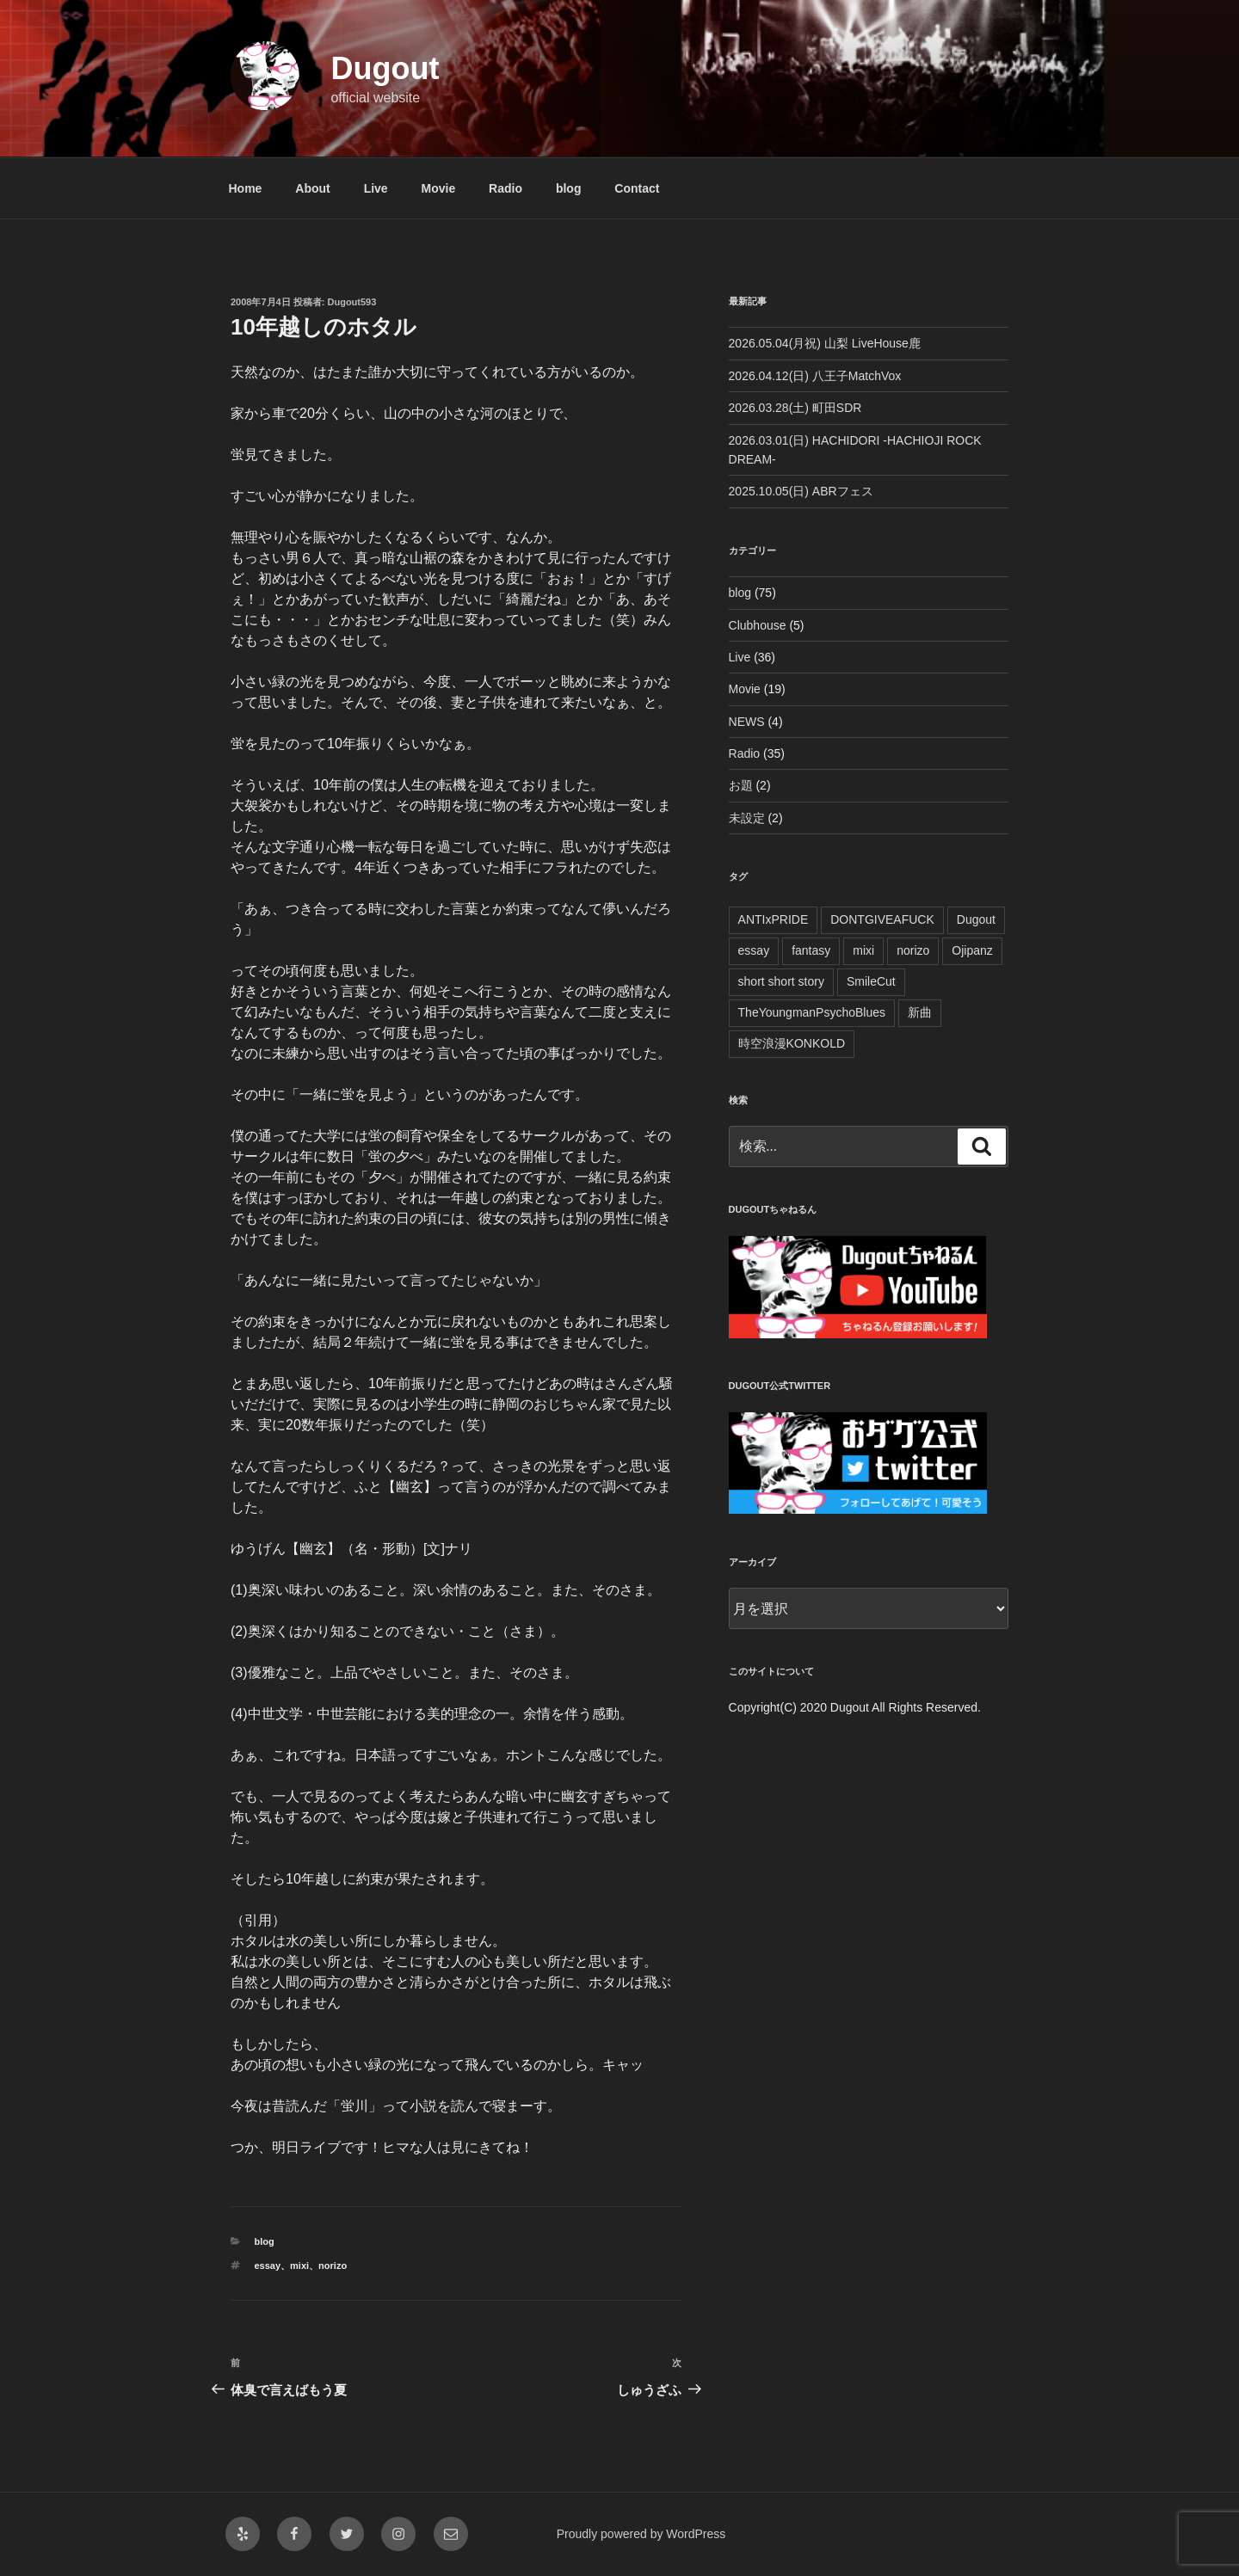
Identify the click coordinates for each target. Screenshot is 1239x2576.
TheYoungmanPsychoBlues (812, 1012)
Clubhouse (757, 625)
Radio (505, 188)
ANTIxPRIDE (773, 919)
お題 (741, 785)
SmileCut (871, 981)
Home (245, 188)
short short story (781, 981)
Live (376, 188)
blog (569, 188)
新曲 (920, 1012)
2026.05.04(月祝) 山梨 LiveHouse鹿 (825, 343)
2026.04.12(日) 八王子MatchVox (815, 376)
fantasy (811, 950)
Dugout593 (352, 302)
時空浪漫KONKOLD (791, 1043)
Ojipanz (972, 950)
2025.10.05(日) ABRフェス (801, 491)
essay (268, 2265)
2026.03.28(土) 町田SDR (795, 408)
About (312, 188)
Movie (439, 188)
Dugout (384, 68)
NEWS (747, 722)
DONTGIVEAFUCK (882, 919)
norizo (332, 2265)
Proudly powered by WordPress (641, 2534)
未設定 (747, 818)
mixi (299, 2265)
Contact (636, 188)
